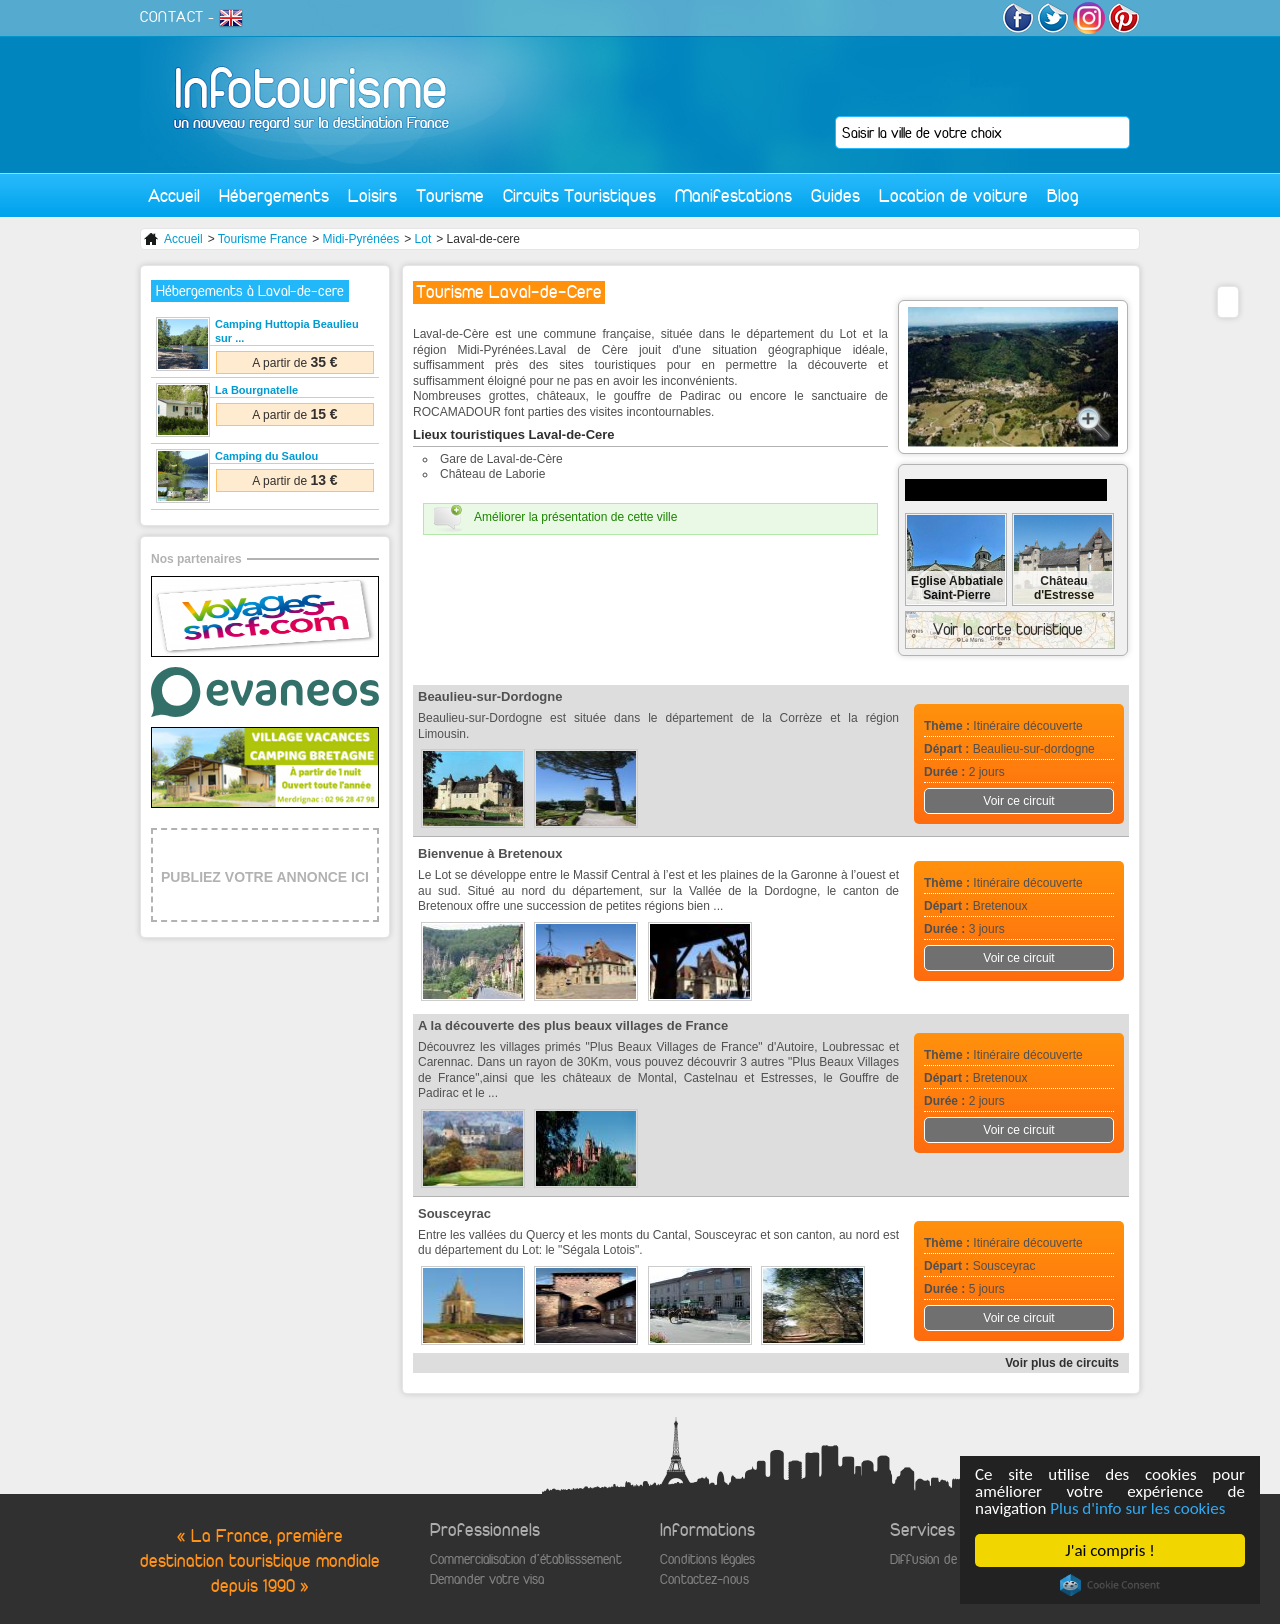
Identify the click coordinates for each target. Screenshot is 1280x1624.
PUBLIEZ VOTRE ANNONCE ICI (265, 877)
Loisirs (372, 195)
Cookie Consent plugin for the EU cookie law (1110, 1585)
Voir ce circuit (1018, 801)
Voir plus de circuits (1062, 1363)
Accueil (174, 195)
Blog (1063, 195)
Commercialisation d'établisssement (526, 1559)
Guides (835, 195)
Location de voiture (953, 195)
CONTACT (172, 17)
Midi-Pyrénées (361, 239)
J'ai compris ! (1109, 1550)
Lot (423, 239)
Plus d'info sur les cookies (1137, 1508)
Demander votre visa (487, 1579)
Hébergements (274, 195)
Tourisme (450, 195)
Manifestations (733, 195)
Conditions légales (707, 1559)
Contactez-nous (704, 1579)
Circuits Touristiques (579, 195)
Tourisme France (262, 239)
